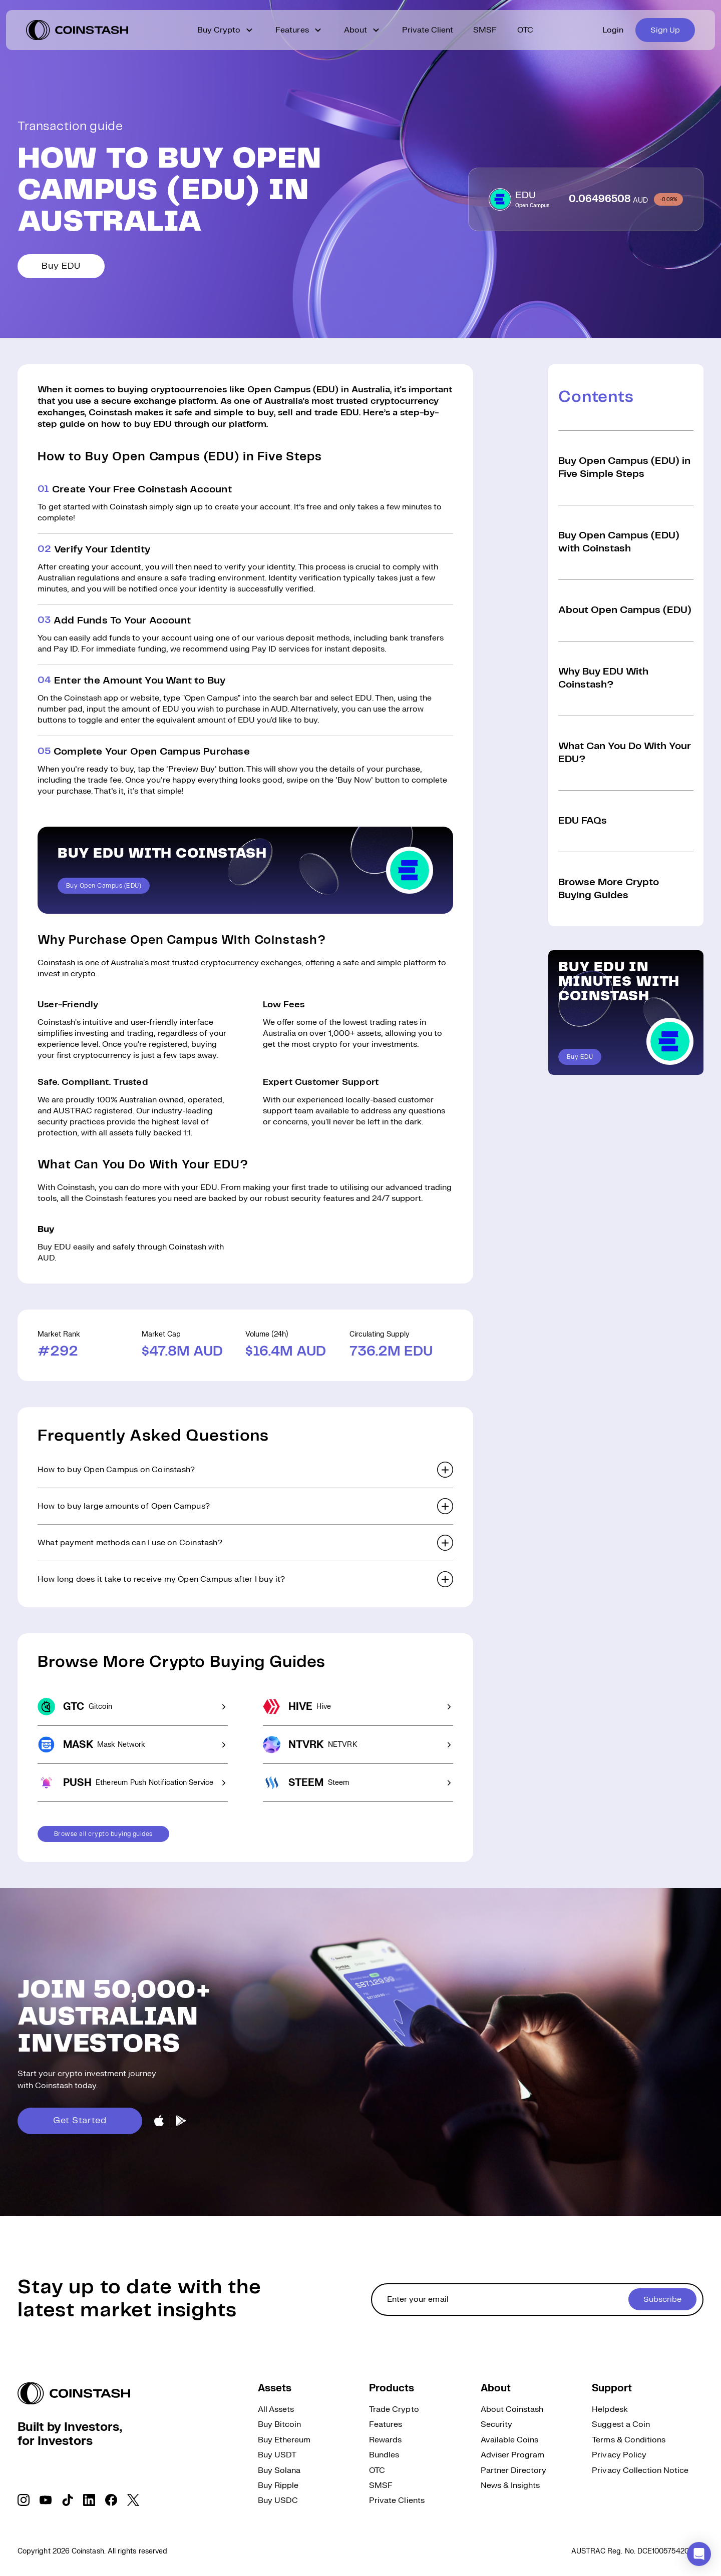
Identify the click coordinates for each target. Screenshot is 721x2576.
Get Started (80, 2120)
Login (612, 30)
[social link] (24, 2500)
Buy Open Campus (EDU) (103, 886)
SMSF (485, 30)
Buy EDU (61, 266)
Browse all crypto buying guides (103, 1834)
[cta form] (537, 2299)
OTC (525, 30)
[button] (245, 1470)
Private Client (428, 30)
